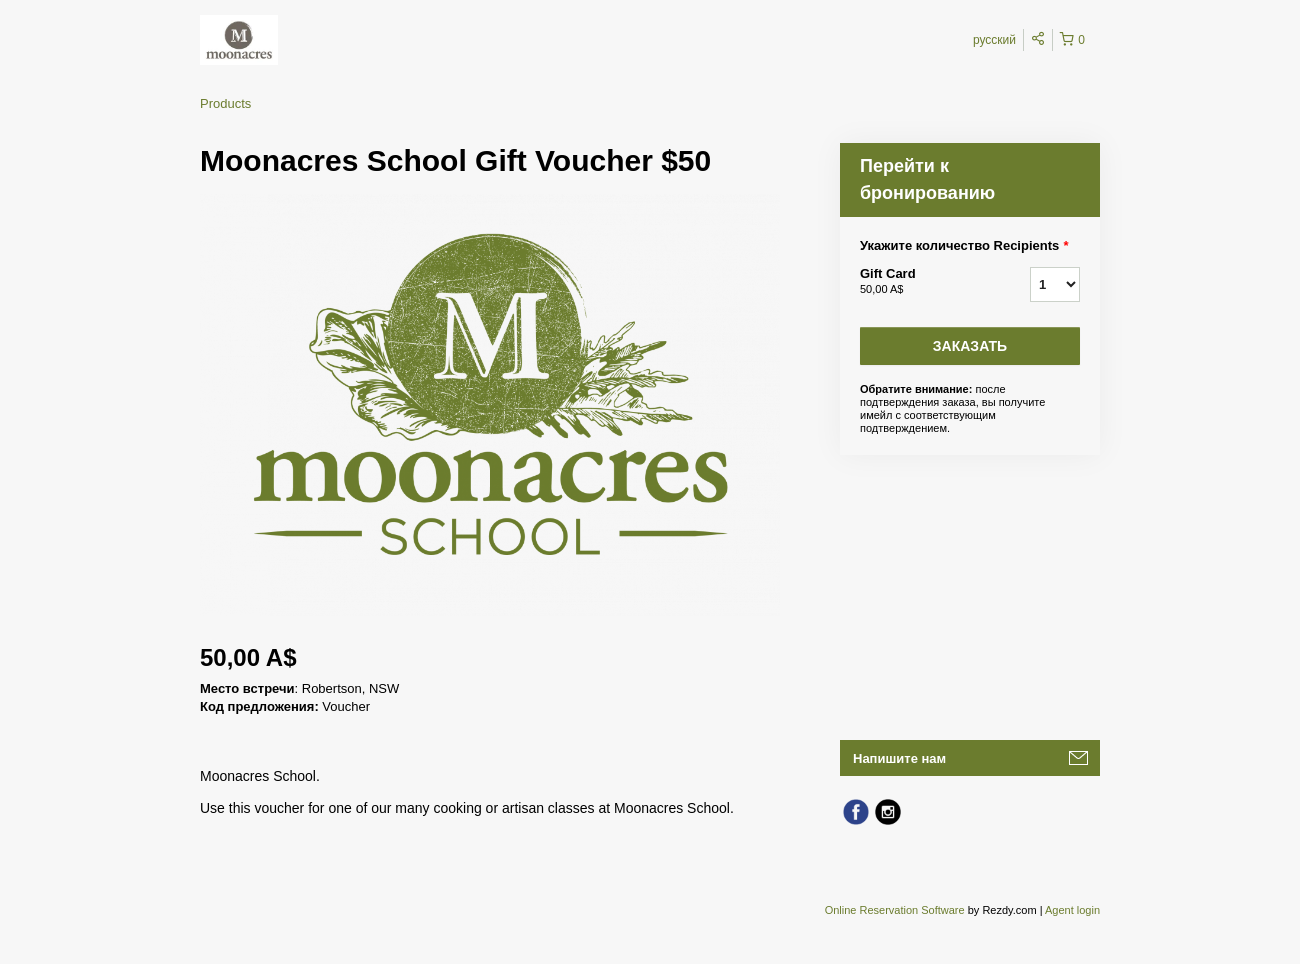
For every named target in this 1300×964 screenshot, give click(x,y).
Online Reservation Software (895, 910)
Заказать (970, 346)
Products (225, 103)
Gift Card (920, 282)
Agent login (1072, 910)
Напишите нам (899, 758)
